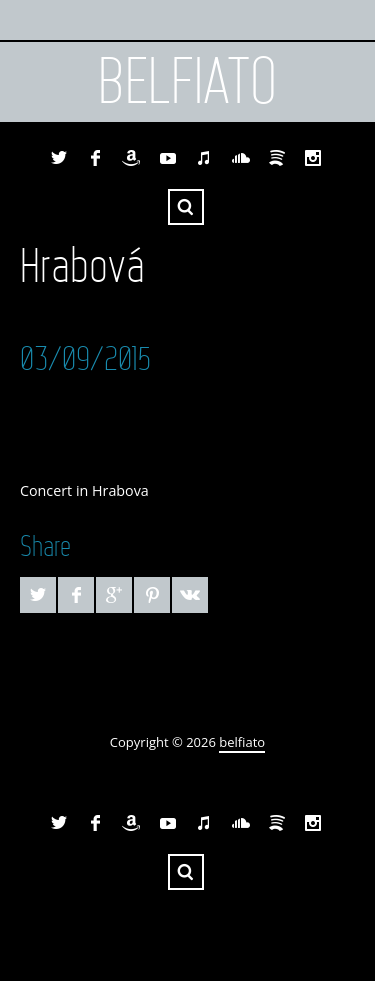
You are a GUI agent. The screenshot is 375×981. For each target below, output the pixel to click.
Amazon (131, 158)
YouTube (168, 158)
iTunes (204, 158)
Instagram (313, 158)
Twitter (59, 158)
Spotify (277, 158)
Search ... (186, 207)
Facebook (95, 158)
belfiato (187, 82)
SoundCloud (241, 158)
